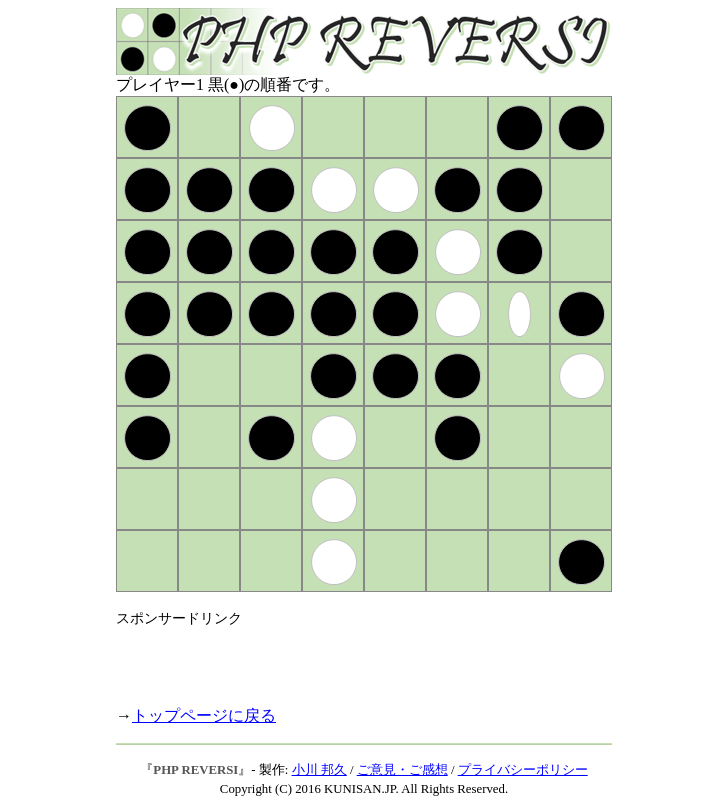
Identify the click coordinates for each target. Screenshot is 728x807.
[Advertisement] (350, 658)
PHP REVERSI (195, 770)
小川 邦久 (319, 770)
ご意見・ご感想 (402, 770)
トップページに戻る (204, 715)
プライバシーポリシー (523, 770)
